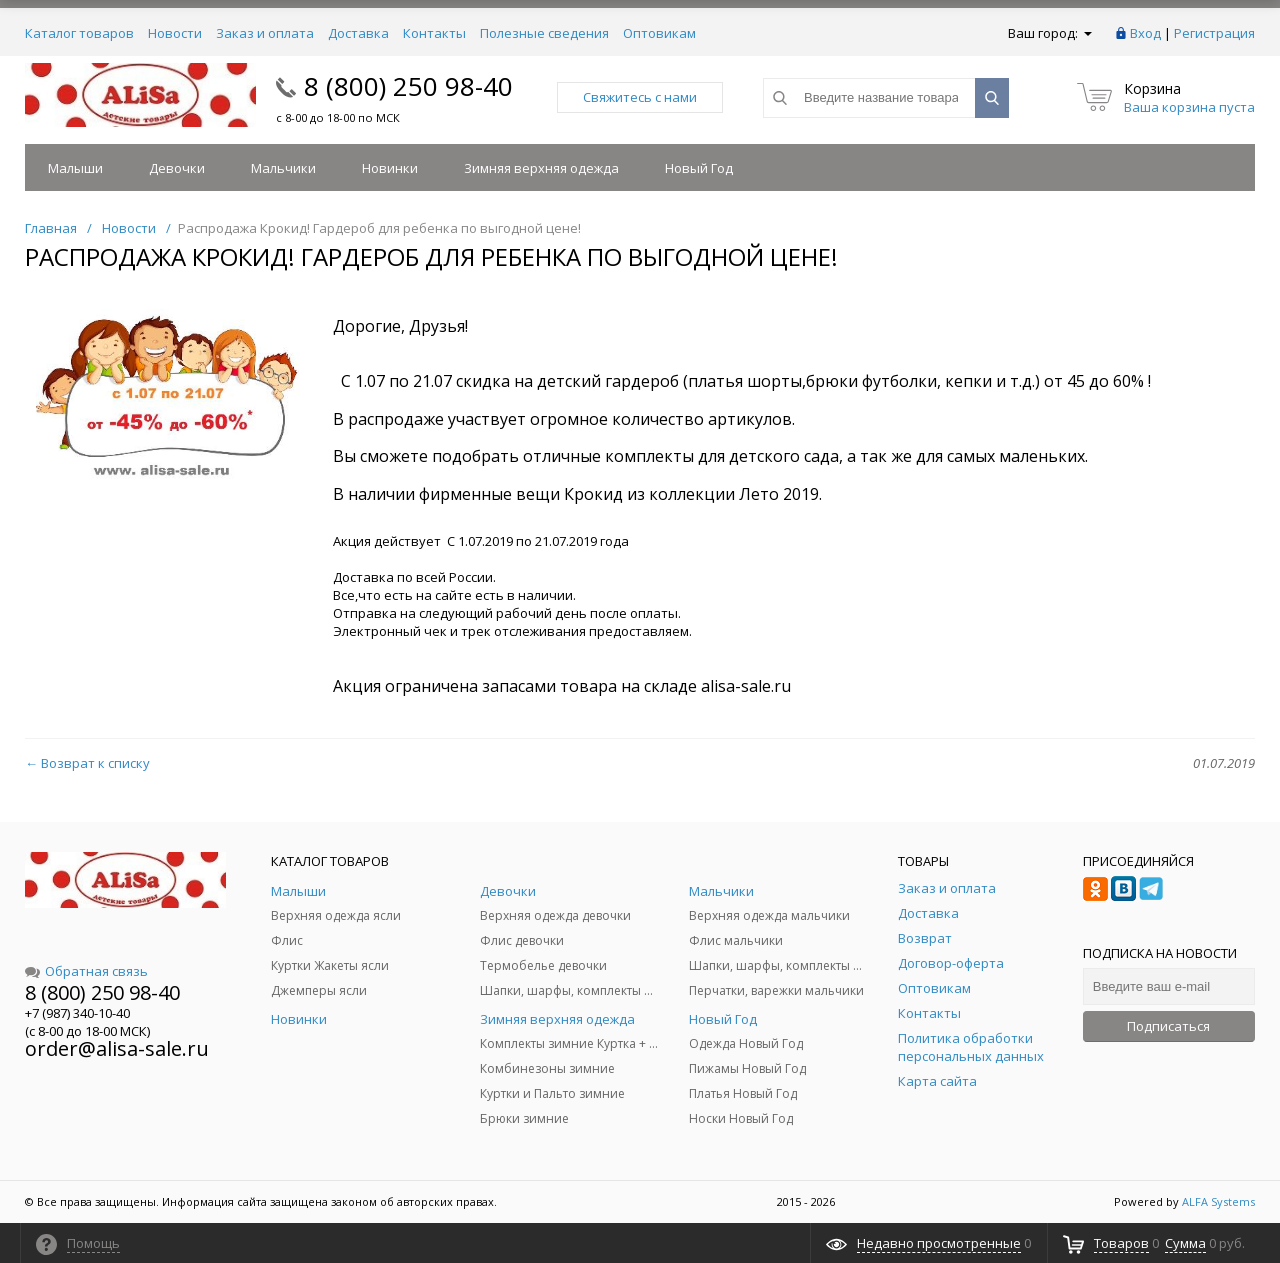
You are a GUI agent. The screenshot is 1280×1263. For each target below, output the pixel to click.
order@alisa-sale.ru (117, 1048)
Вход (1145, 33)
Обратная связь (86, 971)
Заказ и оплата (265, 33)
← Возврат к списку (87, 763)
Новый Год (699, 168)
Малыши (75, 168)
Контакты (434, 33)
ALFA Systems (1218, 1201)
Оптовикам (659, 33)
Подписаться (1168, 1026)
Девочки (177, 168)
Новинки (390, 168)
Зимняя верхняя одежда (541, 168)
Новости (175, 33)
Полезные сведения (544, 33)
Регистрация (1214, 33)
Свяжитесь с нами (640, 97)
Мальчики (283, 168)
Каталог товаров (79, 33)
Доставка (358, 33)
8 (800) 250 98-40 (408, 86)
